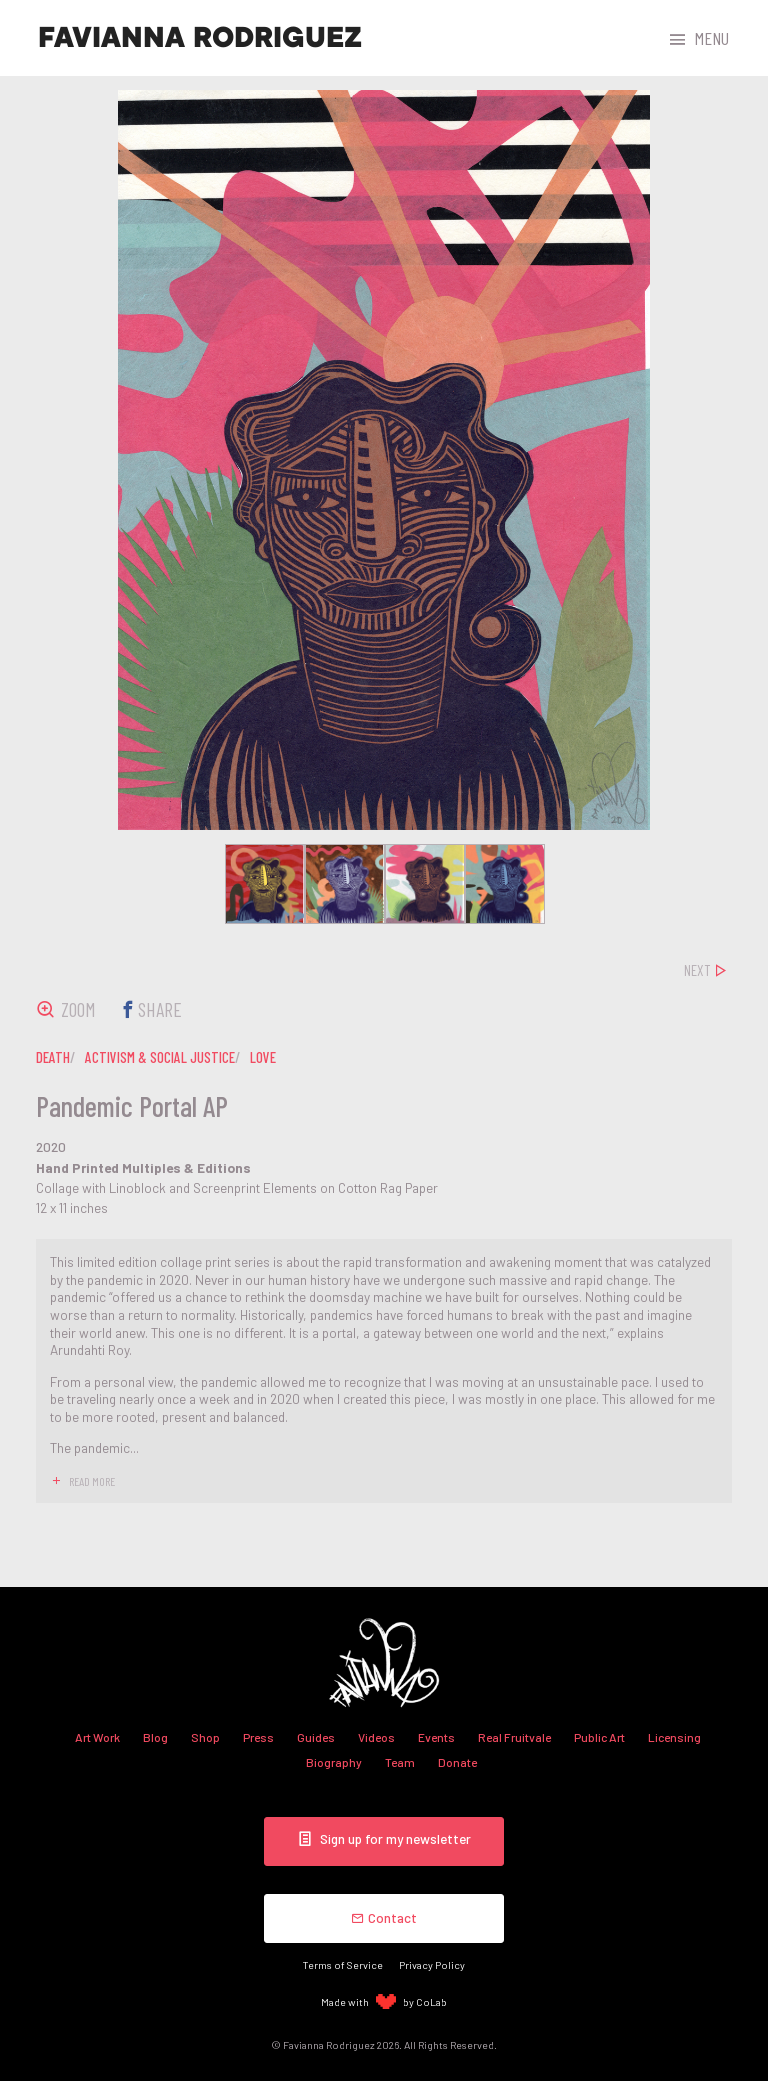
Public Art (599, 1737)
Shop (205, 1737)
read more (92, 1481)
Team (400, 1762)
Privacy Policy (432, 1964)
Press (258, 1737)
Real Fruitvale (514, 1737)
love (263, 1057)
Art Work (97, 1737)
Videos (376, 1737)
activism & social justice (160, 1057)
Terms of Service (343, 1964)
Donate (457, 1762)
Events (436, 1737)
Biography (334, 1762)
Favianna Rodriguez (200, 38)
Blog (155, 1737)
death (53, 1057)
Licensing (674, 1737)
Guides (316, 1737)
